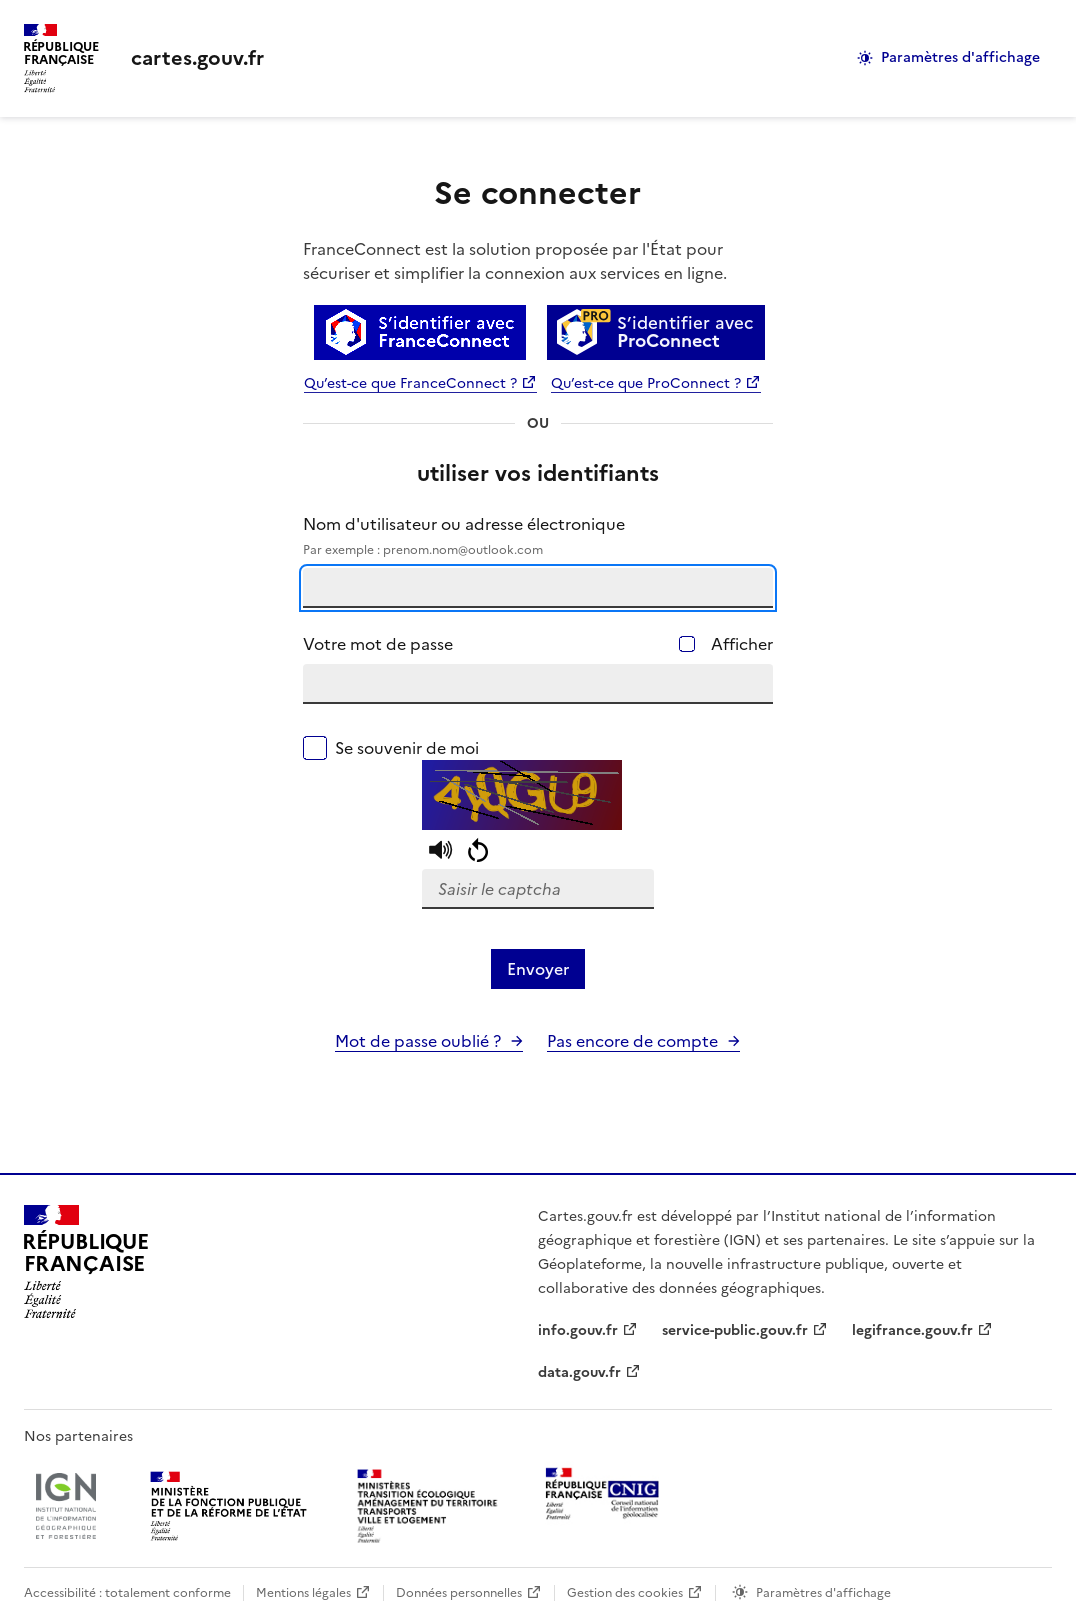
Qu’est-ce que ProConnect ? (646, 383)
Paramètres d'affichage (960, 57)
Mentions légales (303, 1593)
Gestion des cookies (625, 1593)
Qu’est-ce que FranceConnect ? (410, 383)
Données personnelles (459, 1593)
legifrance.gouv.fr (912, 1330)
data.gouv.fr (579, 1372)
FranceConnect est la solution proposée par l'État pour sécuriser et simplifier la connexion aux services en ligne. (515, 261)
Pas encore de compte (632, 1041)
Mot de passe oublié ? (418, 1041)
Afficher (742, 644)
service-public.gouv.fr (735, 1330)
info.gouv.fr (578, 1330)
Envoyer (538, 969)
